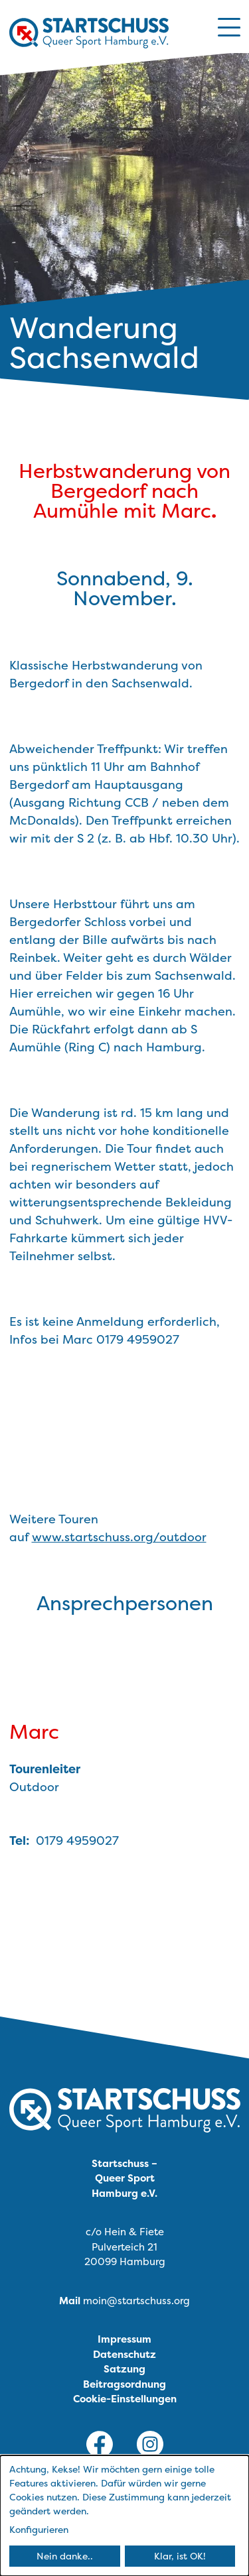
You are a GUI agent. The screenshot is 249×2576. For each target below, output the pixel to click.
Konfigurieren (38, 2529)
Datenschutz (124, 2354)
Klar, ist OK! (180, 2555)
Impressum (124, 2339)
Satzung (124, 2369)
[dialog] (124, 2515)
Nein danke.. (65, 2555)
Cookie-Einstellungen (125, 2399)
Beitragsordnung (124, 2384)
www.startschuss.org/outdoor (119, 1537)
